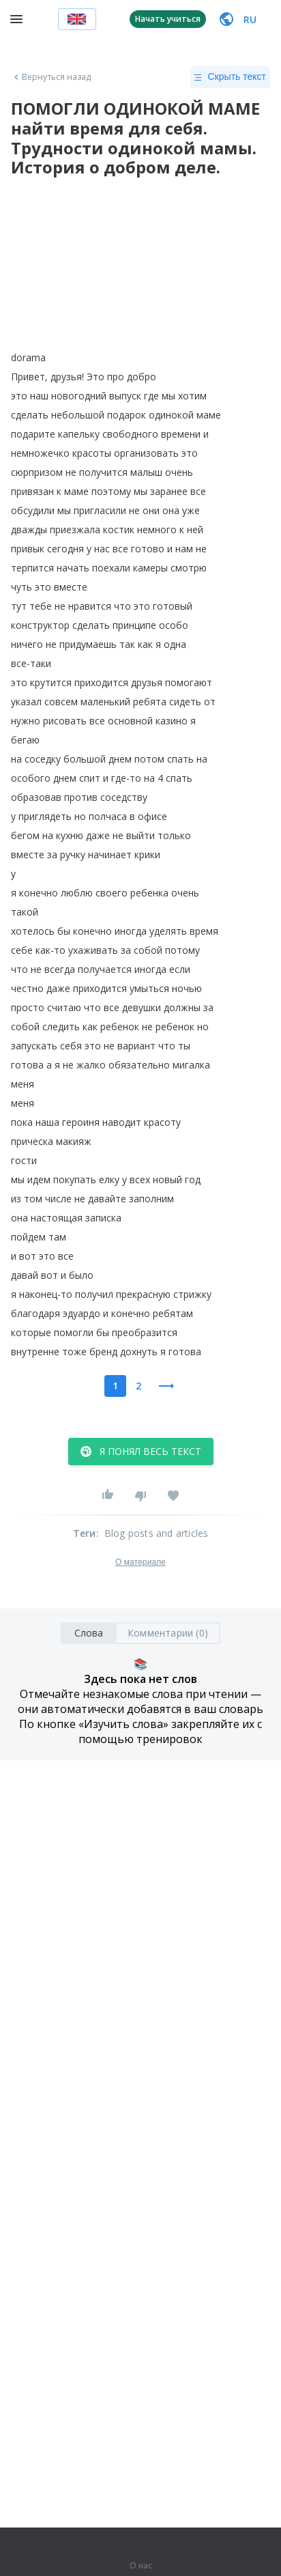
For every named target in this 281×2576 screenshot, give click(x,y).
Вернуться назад (51, 77)
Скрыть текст (230, 77)
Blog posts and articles (156, 1533)
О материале (140, 1562)
